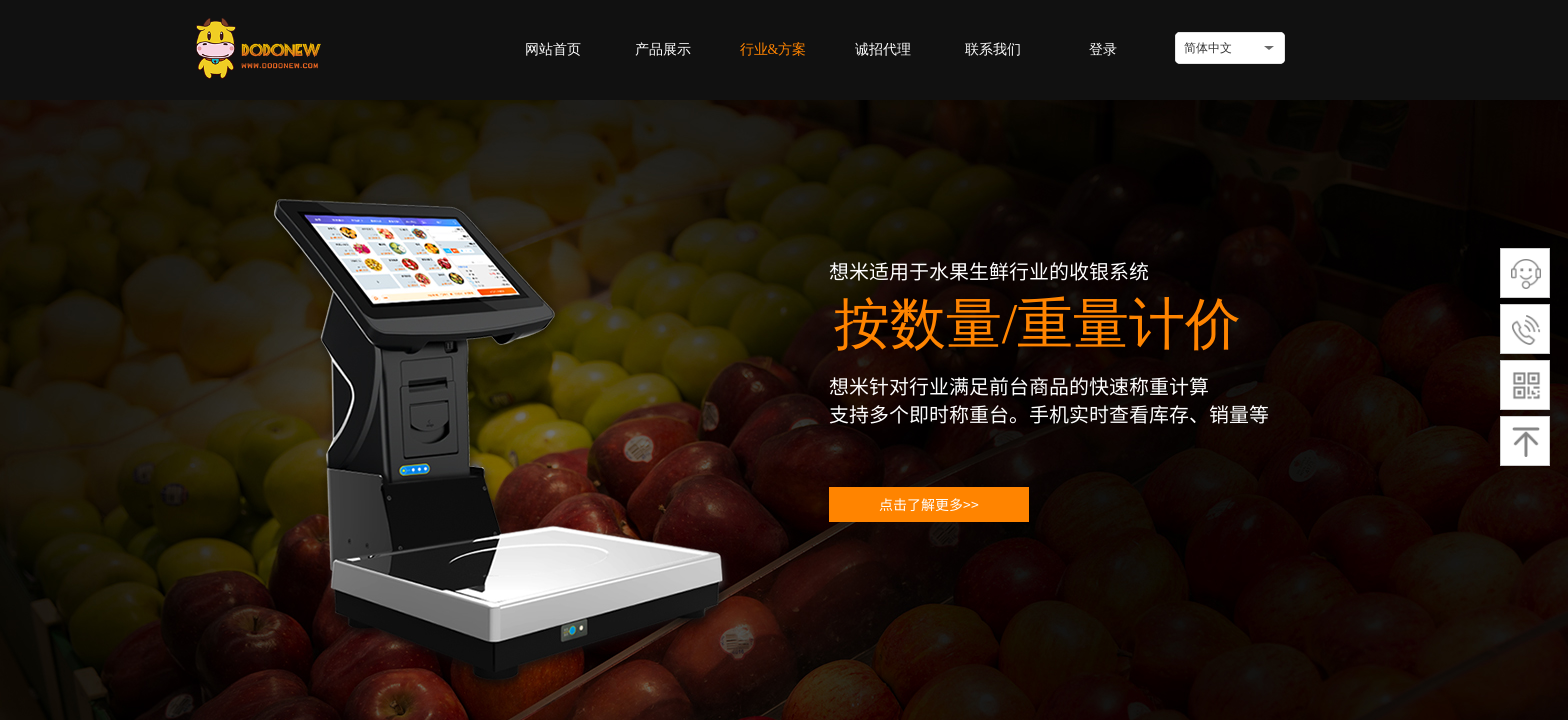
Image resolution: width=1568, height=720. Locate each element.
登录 (1103, 49)
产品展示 (663, 49)
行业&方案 (773, 49)
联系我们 (993, 49)
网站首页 (553, 49)
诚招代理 (883, 49)
